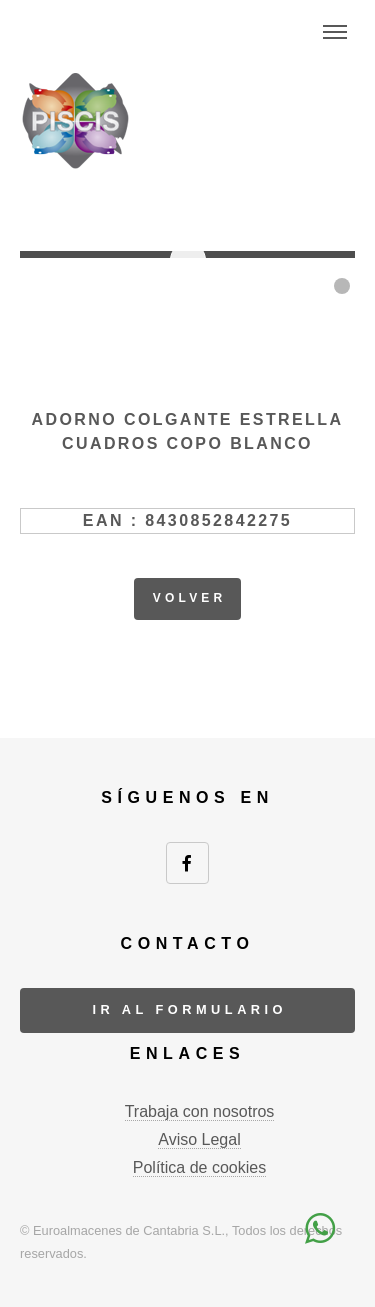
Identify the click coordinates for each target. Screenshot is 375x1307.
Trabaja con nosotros (200, 1111)
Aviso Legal (199, 1139)
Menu (335, 32)
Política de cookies (199, 1167)
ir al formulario (189, 1009)
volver (190, 598)
